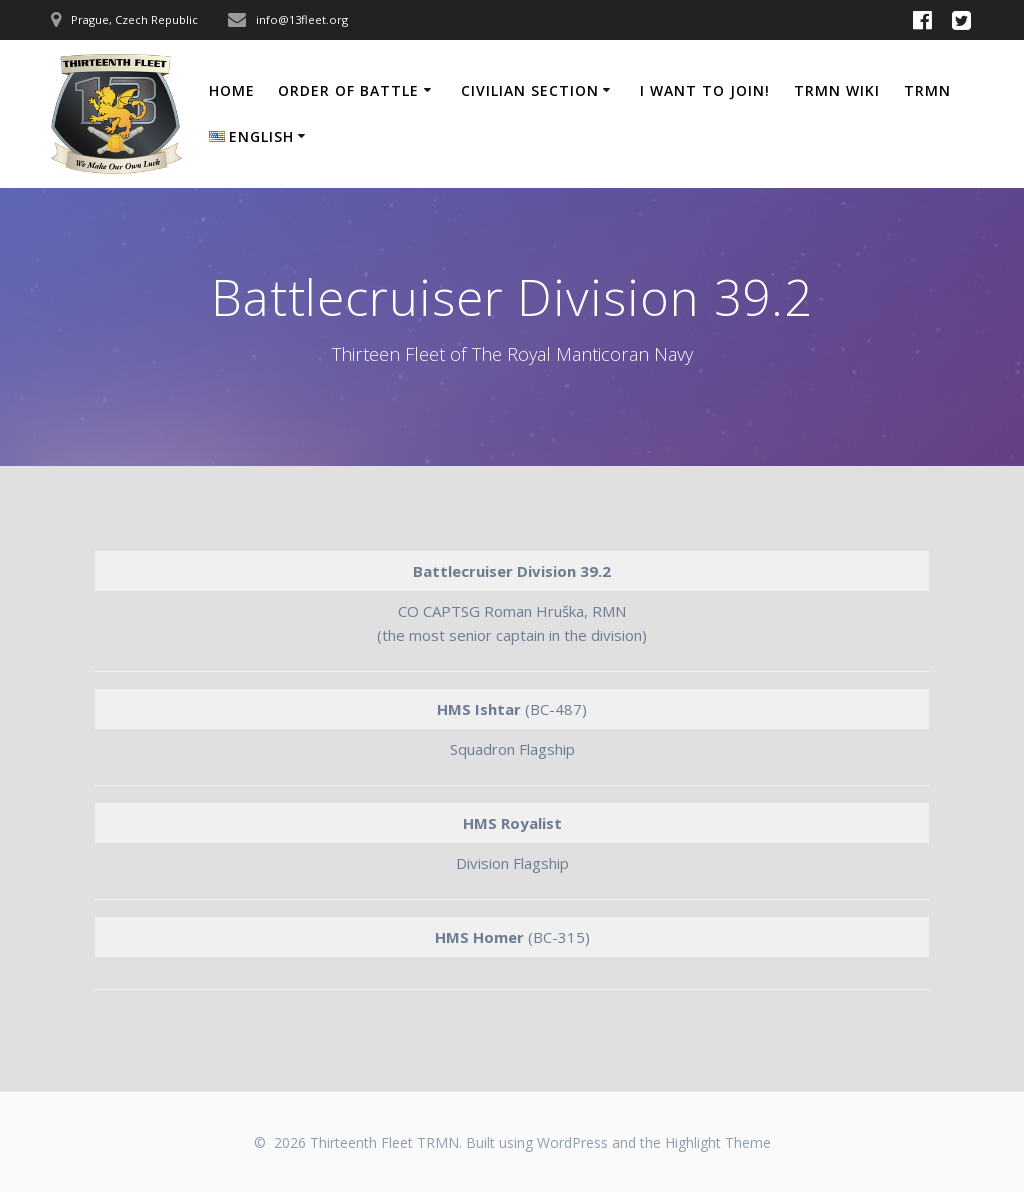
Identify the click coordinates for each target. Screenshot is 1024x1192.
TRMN (927, 90)
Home (232, 90)
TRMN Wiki (837, 90)
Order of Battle (348, 90)
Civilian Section (530, 90)
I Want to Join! (705, 90)
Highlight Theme (718, 1142)
